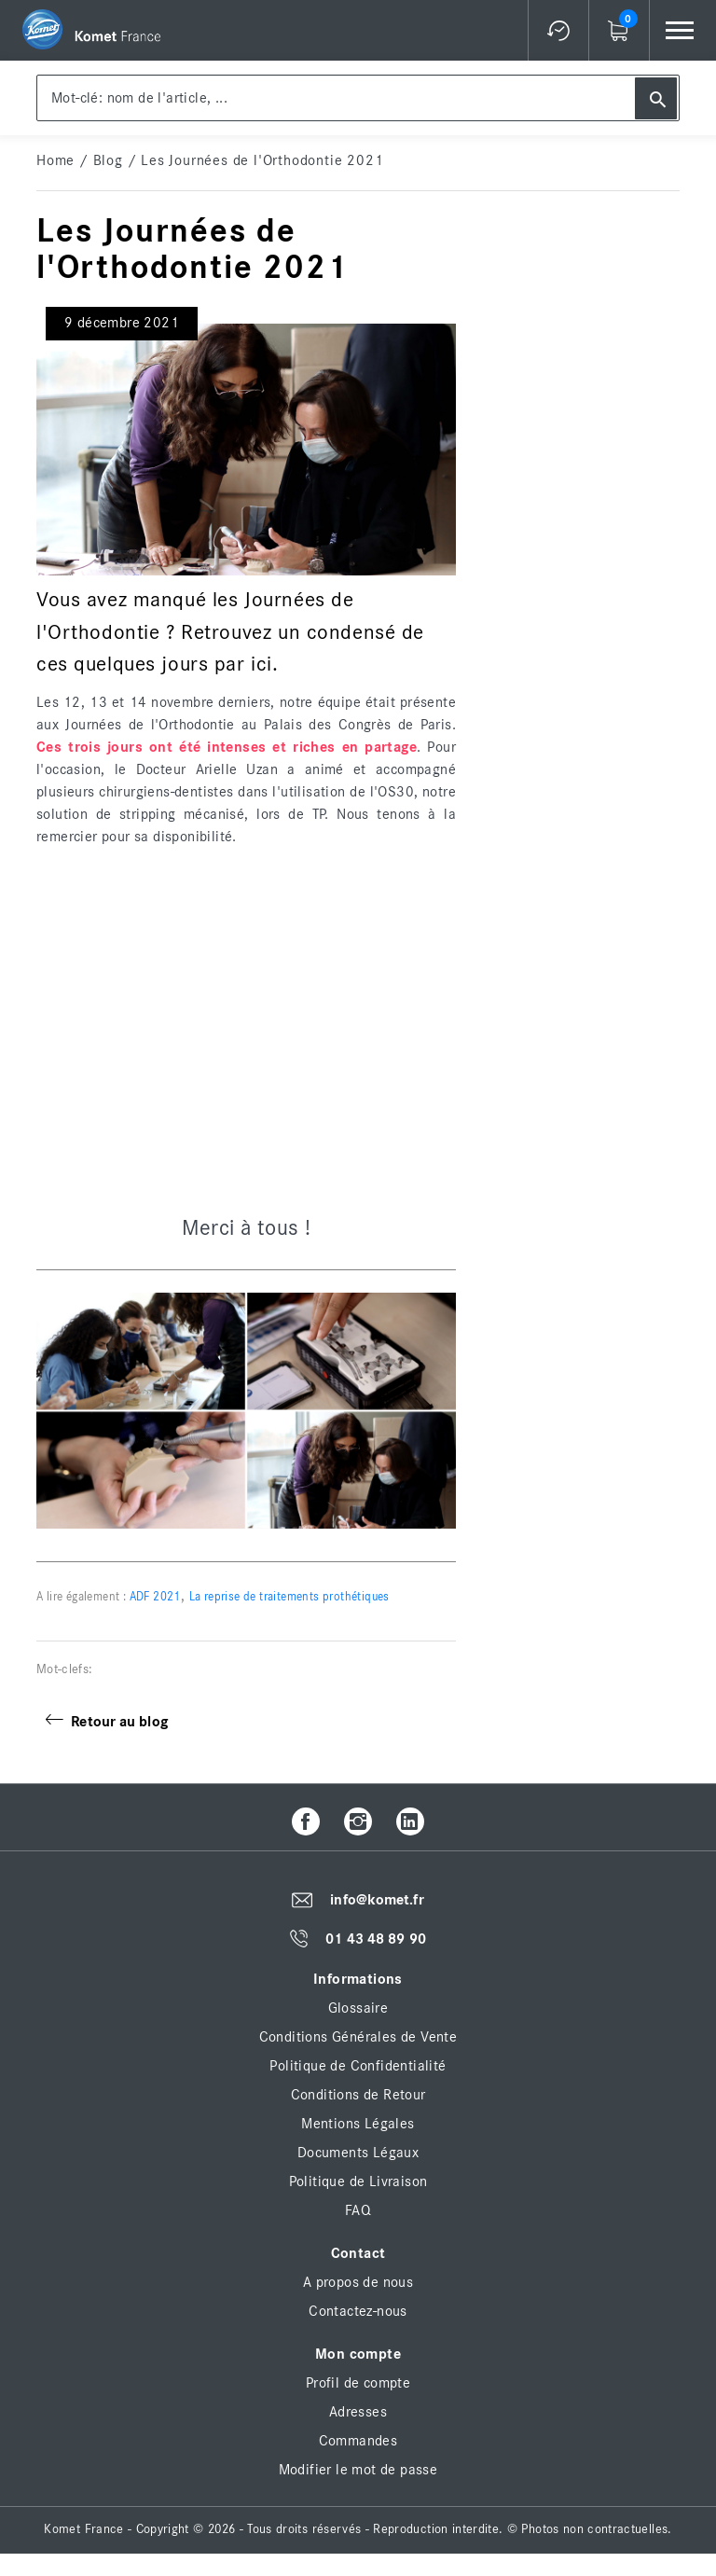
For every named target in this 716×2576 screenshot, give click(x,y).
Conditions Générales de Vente (358, 2036)
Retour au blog (107, 1721)
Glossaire (358, 2008)
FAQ (358, 2210)
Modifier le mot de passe (358, 2469)
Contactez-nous (358, 2311)
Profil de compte (358, 2382)
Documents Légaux (358, 2152)
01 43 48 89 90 (375, 1939)
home (55, 160)
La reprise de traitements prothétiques (289, 1597)
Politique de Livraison (358, 2181)
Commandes (358, 2440)
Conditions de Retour (358, 2094)
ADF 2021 (153, 1597)
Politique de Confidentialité (357, 2065)
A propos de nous (358, 2282)
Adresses (358, 2411)
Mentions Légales (357, 2123)
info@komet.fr (376, 1900)
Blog (108, 160)
